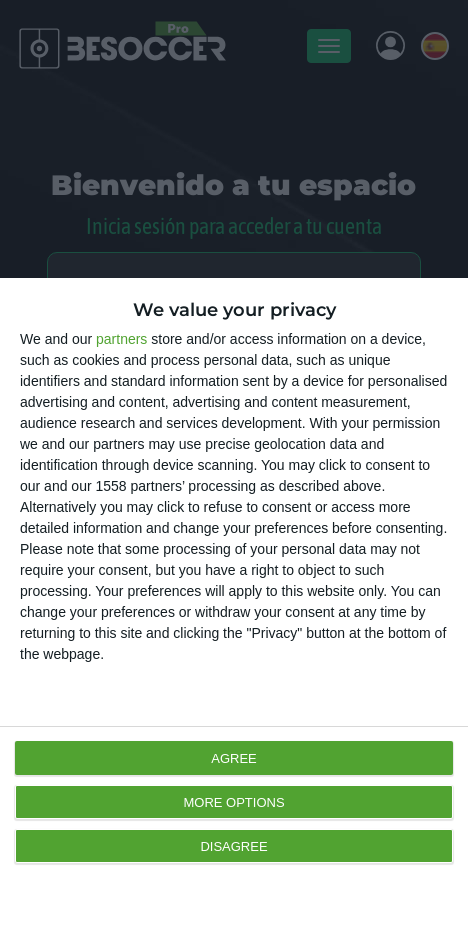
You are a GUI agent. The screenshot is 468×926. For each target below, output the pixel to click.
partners (121, 339)
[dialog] (234, 602)
